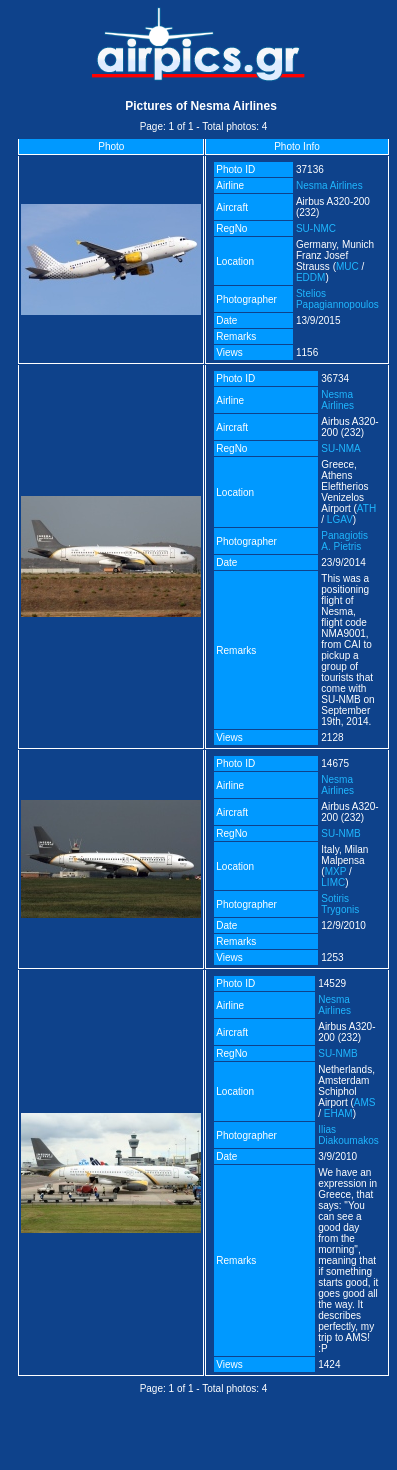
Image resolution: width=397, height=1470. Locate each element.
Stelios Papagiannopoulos (337, 299)
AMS (365, 1102)
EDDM (310, 277)
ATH (366, 508)
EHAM (338, 1113)
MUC (347, 266)
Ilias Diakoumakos (348, 1135)
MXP (336, 871)
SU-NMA (340, 448)
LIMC (333, 882)
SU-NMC (316, 228)
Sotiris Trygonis (340, 904)
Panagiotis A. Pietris (344, 541)
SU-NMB (340, 833)
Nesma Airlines (329, 185)
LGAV (340, 519)
